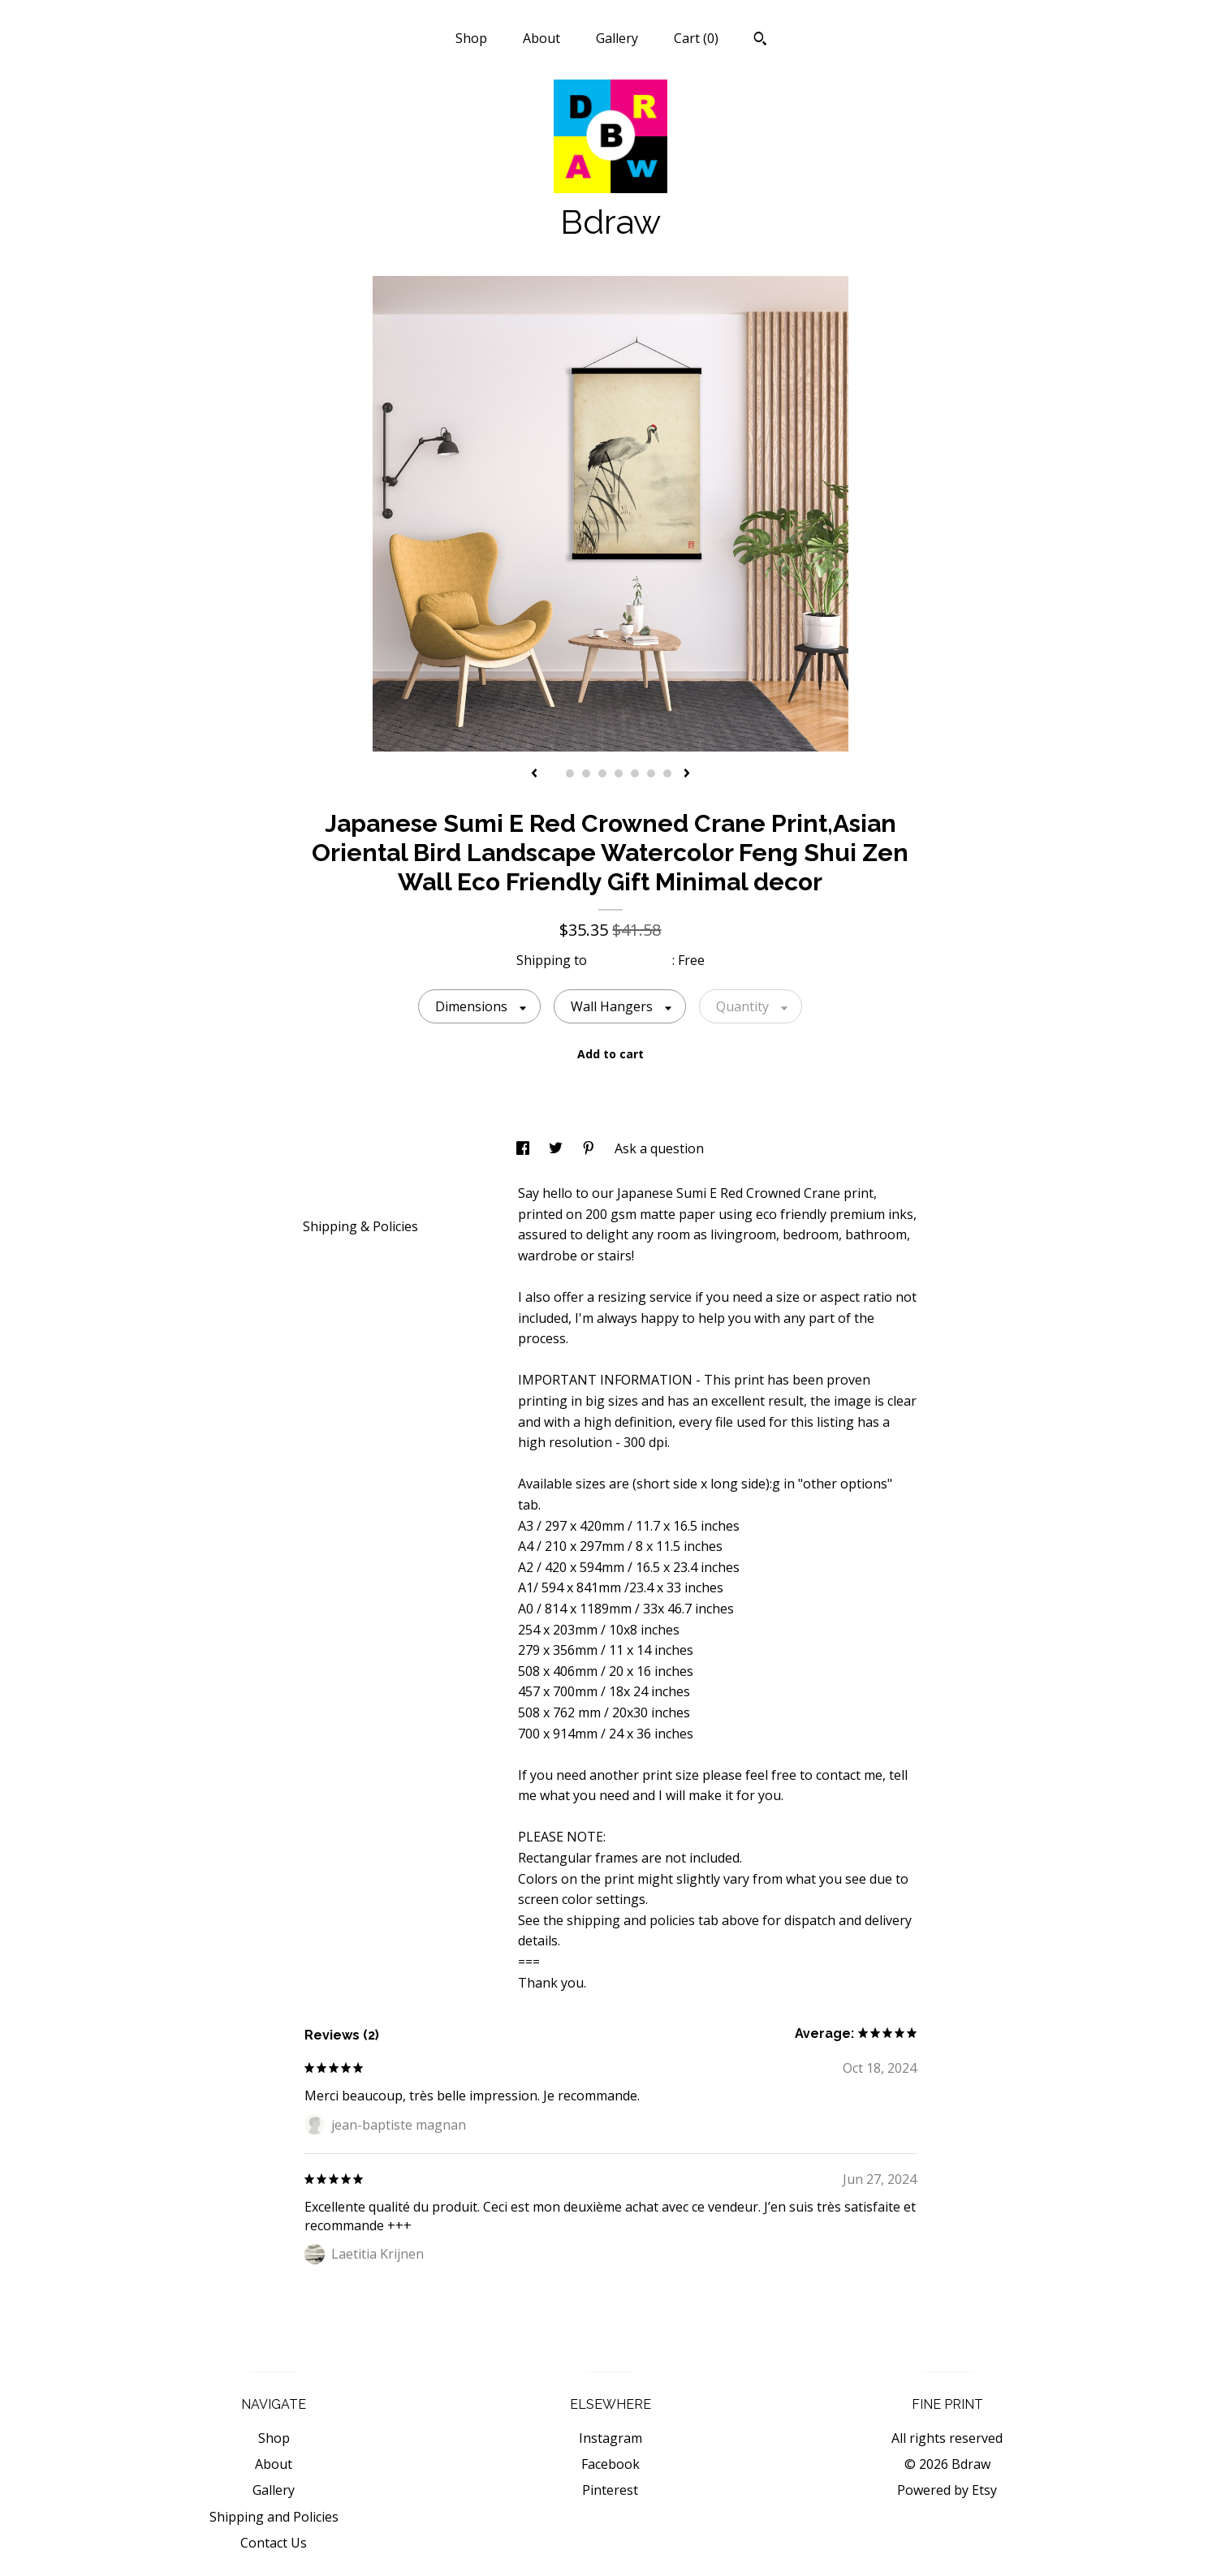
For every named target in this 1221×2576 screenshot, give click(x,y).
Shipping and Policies (274, 2517)
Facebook (610, 2464)
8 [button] (667, 773)
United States (631, 960)
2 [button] (570, 773)
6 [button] (635, 773)
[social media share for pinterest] (590, 1148)
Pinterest (610, 2490)
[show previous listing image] (534, 774)
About (541, 38)
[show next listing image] (687, 774)
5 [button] (619, 773)
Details (331, 1192)
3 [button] (586, 773)
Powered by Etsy (947, 2490)
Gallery (617, 38)
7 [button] (651, 773)
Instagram (610, 2438)
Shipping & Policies (360, 1226)
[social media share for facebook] (524, 1148)
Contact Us (273, 2543)
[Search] (760, 41)
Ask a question (659, 1148)
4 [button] (602, 773)
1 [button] (554, 773)
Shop (471, 38)
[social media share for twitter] (557, 1148)
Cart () (696, 38)
